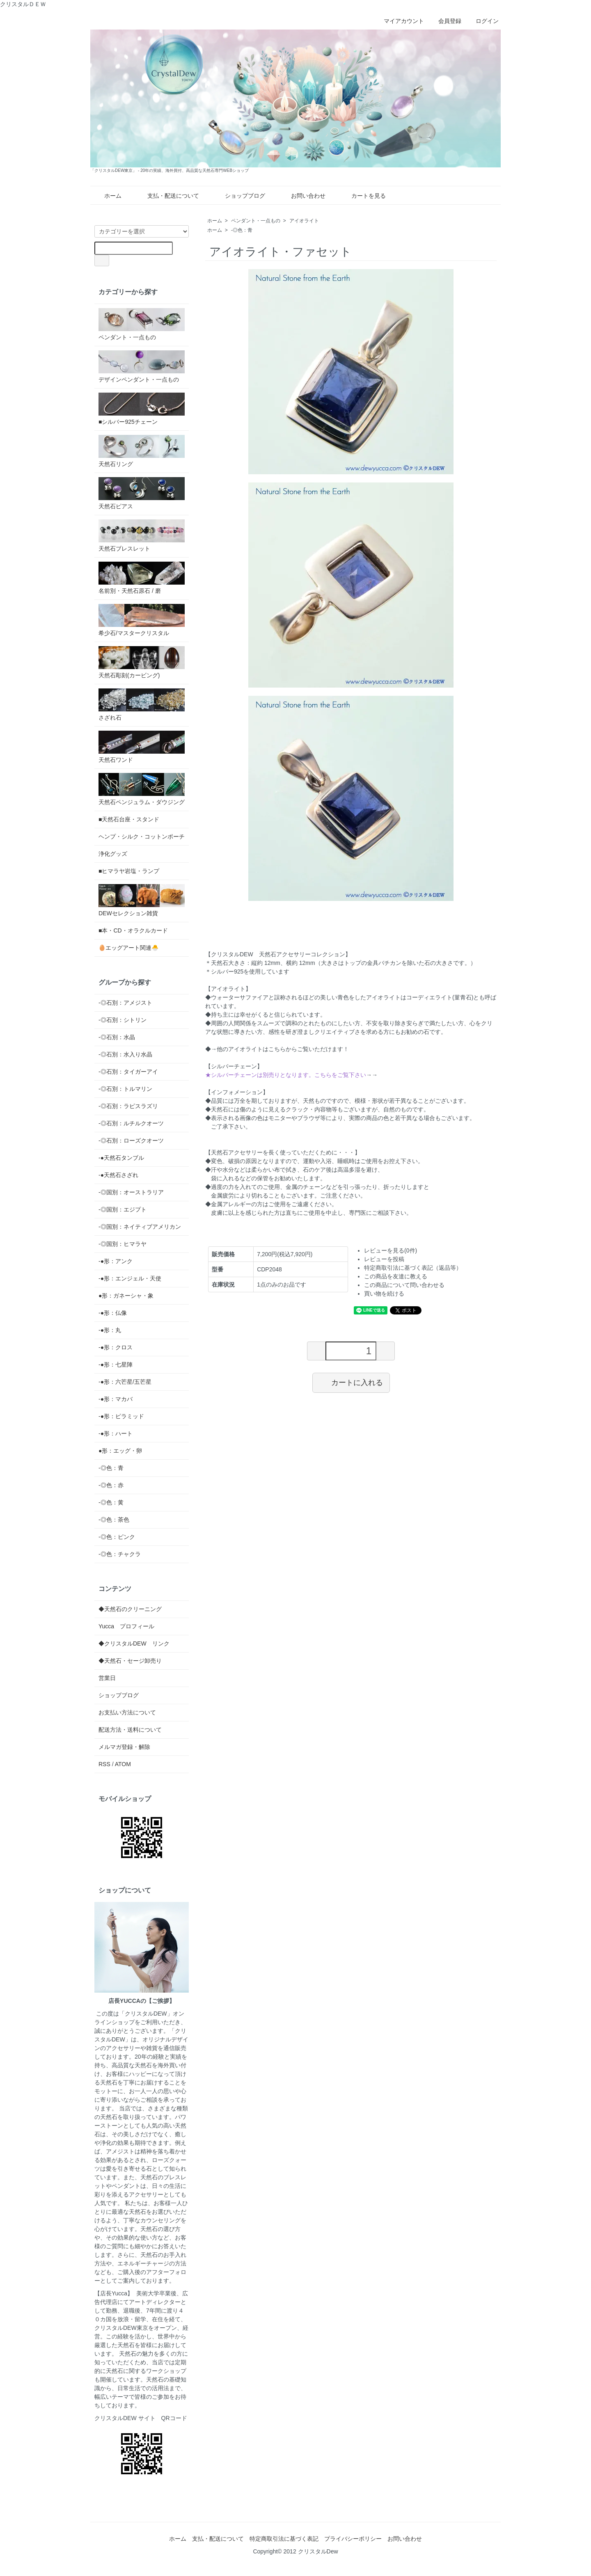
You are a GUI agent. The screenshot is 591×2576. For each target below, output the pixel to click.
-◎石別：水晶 (116, 1037)
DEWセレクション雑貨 (141, 900)
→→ (291, 1075)
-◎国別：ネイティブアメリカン (139, 1226)
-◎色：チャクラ (119, 1554)
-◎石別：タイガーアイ (128, 1071)
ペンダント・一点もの (255, 221)
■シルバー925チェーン (141, 409)
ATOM (123, 1764)
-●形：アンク (115, 1261)
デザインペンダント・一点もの (141, 366)
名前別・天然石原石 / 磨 (141, 578)
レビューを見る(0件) (390, 1250)
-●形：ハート (115, 1433)
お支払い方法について (127, 1712)
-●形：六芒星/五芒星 (124, 1381)
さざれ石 (141, 704)
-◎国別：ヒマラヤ (122, 1244)
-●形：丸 (109, 1330)
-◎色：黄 (111, 1502)
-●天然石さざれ (118, 1175)
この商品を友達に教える (395, 1276)
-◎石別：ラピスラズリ (128, 1106)
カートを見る (362, 195)
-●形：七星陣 (115, 1364)
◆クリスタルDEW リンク (134, 1643)
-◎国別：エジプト (122, 1209)
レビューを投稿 (384, 1259)
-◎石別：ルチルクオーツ (131, 1123)
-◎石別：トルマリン (125, 1089)
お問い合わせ (302, 195)
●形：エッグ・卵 (120, 1450)
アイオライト (304, 221)
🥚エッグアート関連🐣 (128, 947)
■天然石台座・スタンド (128, 819)
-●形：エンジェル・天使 (129, 1278)
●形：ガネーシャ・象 (125, 1295)
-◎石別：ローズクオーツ (131, 1140)
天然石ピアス (141, 493)
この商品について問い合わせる (404, 1285)
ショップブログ (239, 195)
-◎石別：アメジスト (125, 1002)
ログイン (483, 21)
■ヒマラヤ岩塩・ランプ (128, 871)
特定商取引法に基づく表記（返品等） (413, 1267)
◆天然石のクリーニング (130, 1609)
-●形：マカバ (115, 1399)
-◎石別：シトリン (122, 1020)
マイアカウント (399, 21)
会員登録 (445, 21)
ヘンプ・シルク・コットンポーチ (141, 836)
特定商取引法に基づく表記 (284, 2538)
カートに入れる (351, 1382)
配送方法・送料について (130, 1729)
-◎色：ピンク (116, 1537)
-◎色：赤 (111, 1485)
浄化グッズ (112, 853)
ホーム (106, 195)
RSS (104, 1764)
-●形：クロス (115, 1347)
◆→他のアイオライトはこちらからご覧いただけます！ (277, 1049)
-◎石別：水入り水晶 (125, 1054)
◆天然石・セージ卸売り (130, 1660)
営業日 (107, 1678)
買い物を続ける (384, 1293)
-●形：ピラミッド (121, 1416)
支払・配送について (167, 195)
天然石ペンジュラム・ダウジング (141, 789)
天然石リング (141, 451)
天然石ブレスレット (141, 535)
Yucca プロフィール (126, 1626)
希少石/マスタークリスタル (141, 620)
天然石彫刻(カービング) (141, 662)
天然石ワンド (141, 747)
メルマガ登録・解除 (124, 1747)
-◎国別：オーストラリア (131, 1192)
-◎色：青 (241, 230)
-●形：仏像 (112, 1313)
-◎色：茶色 (113, 1519)
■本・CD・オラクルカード (133, 930)
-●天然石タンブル (121, 1157)
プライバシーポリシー (353, 2538)
